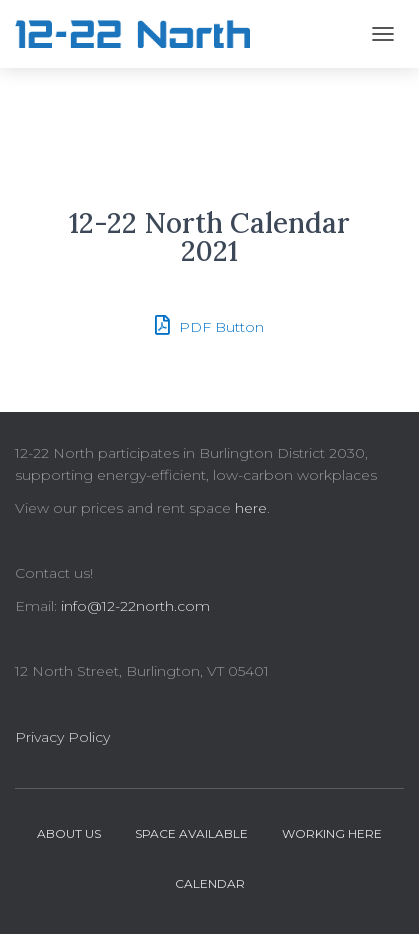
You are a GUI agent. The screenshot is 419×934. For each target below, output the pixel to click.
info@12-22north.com (135, 606)
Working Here (332, 833)
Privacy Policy (62, 737)
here (251, 508)
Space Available (191, 833)
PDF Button (209, 325)
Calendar (210, 883)
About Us (69, 833)
